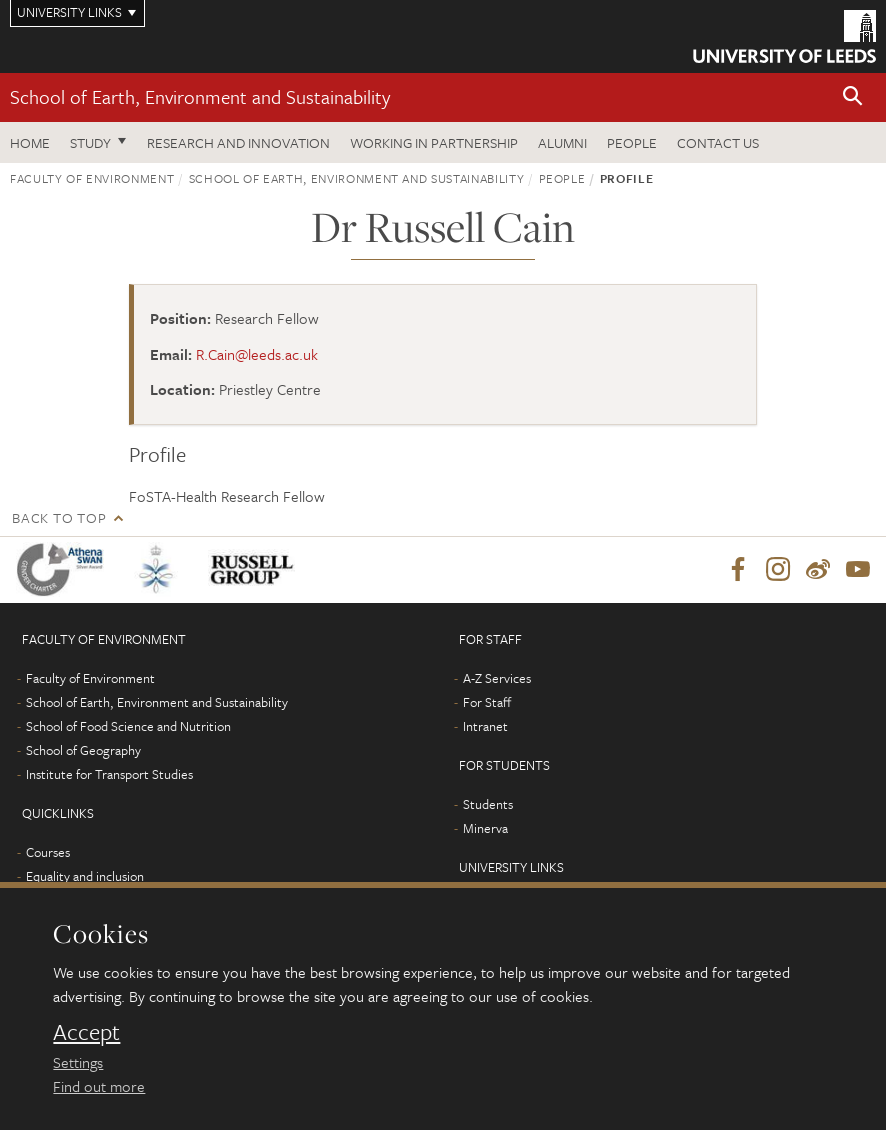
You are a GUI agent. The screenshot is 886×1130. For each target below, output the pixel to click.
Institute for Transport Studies (109, 774)
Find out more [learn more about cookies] (99, 1086)
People (632, 142)
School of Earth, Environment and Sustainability (200, 96)
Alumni (562, 142)
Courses (48, 852)
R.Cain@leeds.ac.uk (257, 354)
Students (488, 804)
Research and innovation (238, 142)
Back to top (59, 517)
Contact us (718, 142)
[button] (853, 97)
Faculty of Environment (92, 178)
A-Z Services (497, 678)
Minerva (485, 828)
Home (30, 142)
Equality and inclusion (85, 876)
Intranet (485, 726)
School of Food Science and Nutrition (128, 726)
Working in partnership (434, 142)
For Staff (487, 702)
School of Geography (83, 750)
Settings (78, 1062)
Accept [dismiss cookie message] (86, 1032)
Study (90, 142)
